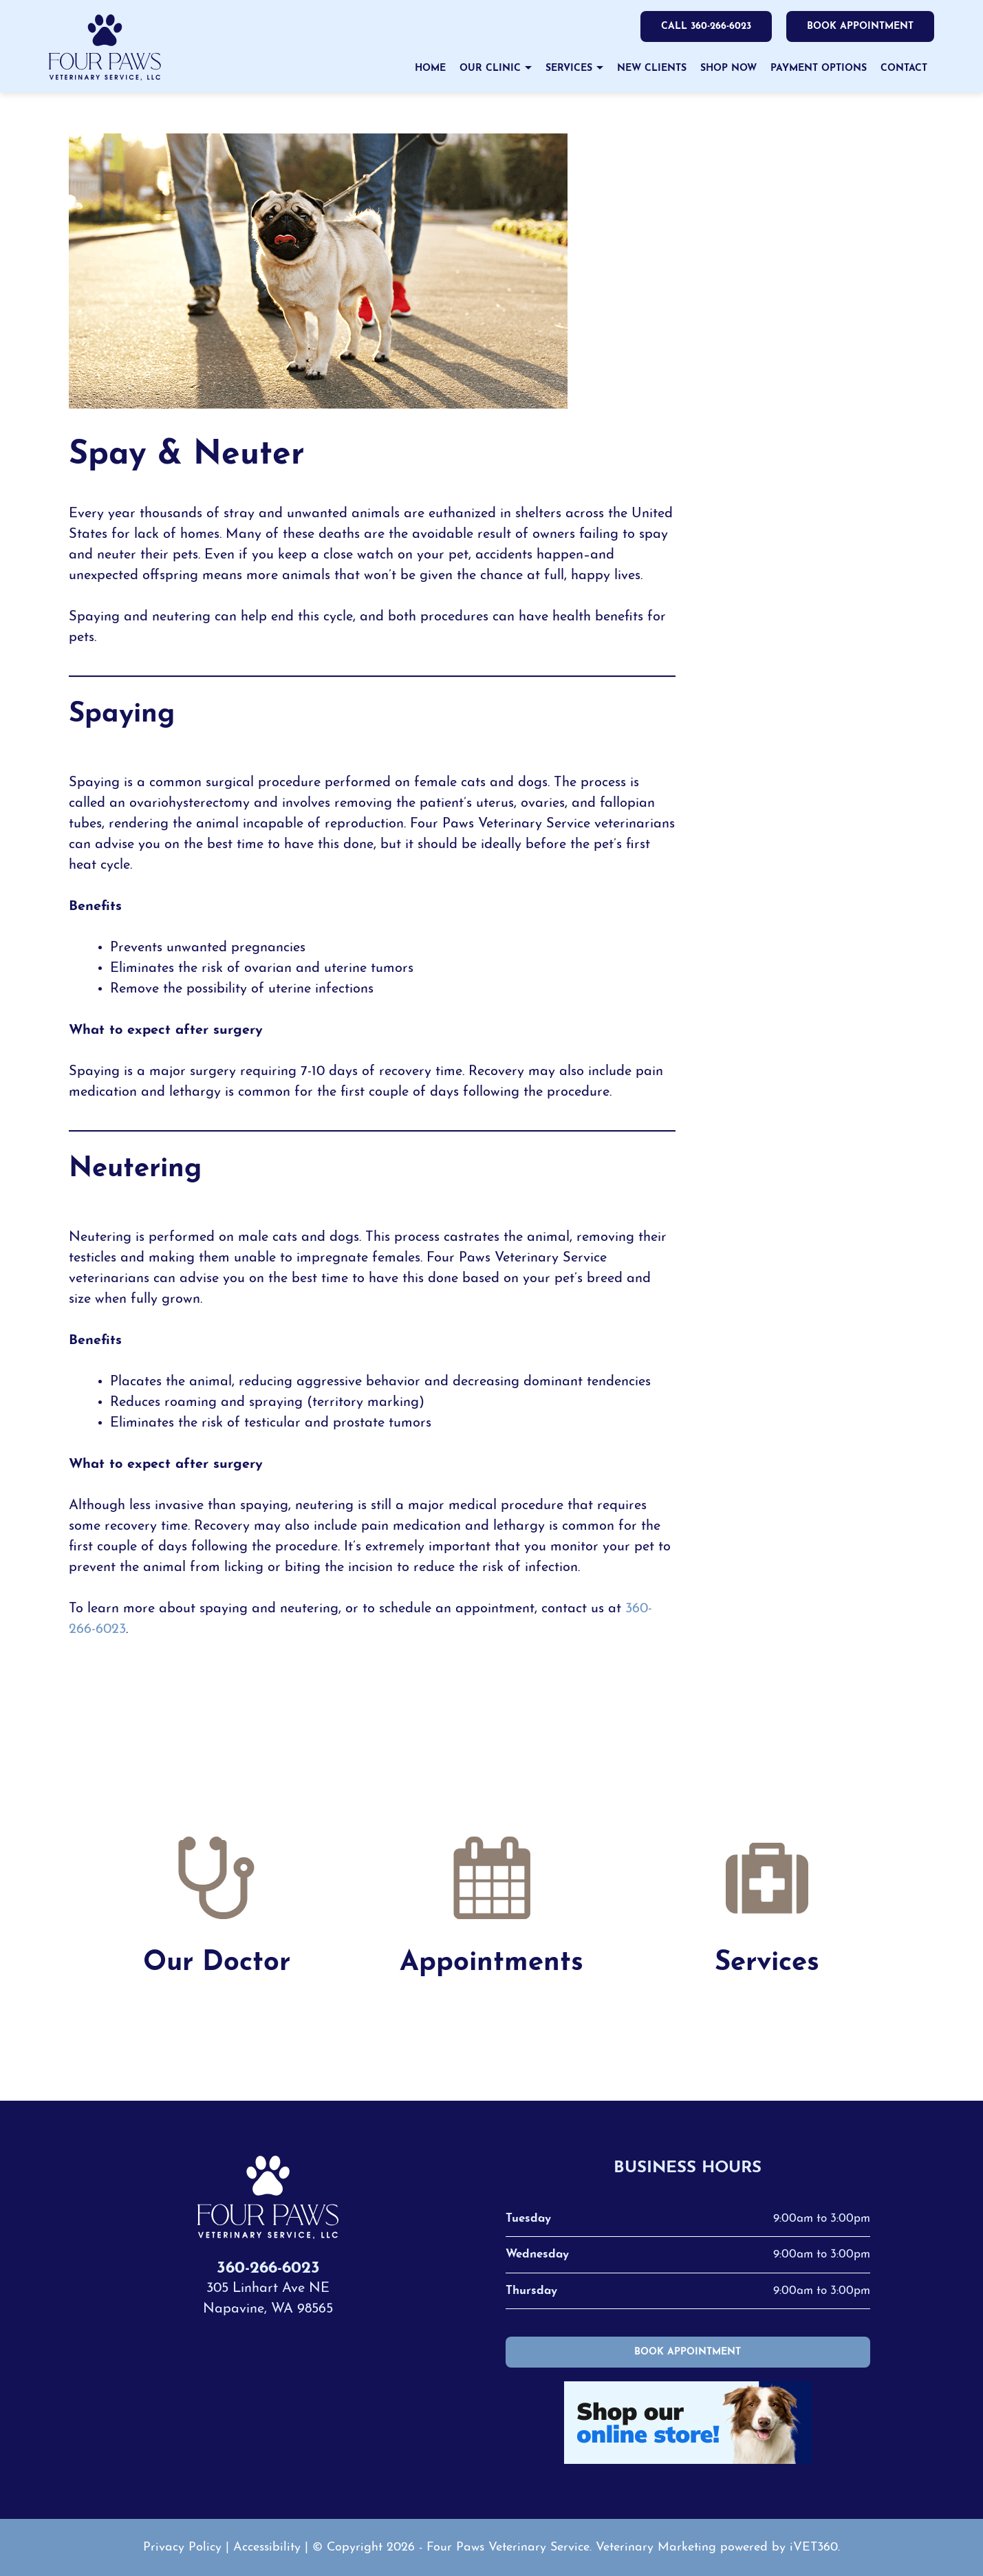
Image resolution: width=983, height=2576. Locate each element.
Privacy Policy (182, 2547)
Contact (904, 68)
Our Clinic (490, 68)
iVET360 (814, 2547)
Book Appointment (860, 27)
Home (430, 68)
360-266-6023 (268, 2268)
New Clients (652, 68)
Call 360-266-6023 (704, 27)
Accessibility (267, 2547)
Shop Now (728, 68)
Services (568, 68)
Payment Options (818, 68)
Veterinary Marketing (656, 2547)
